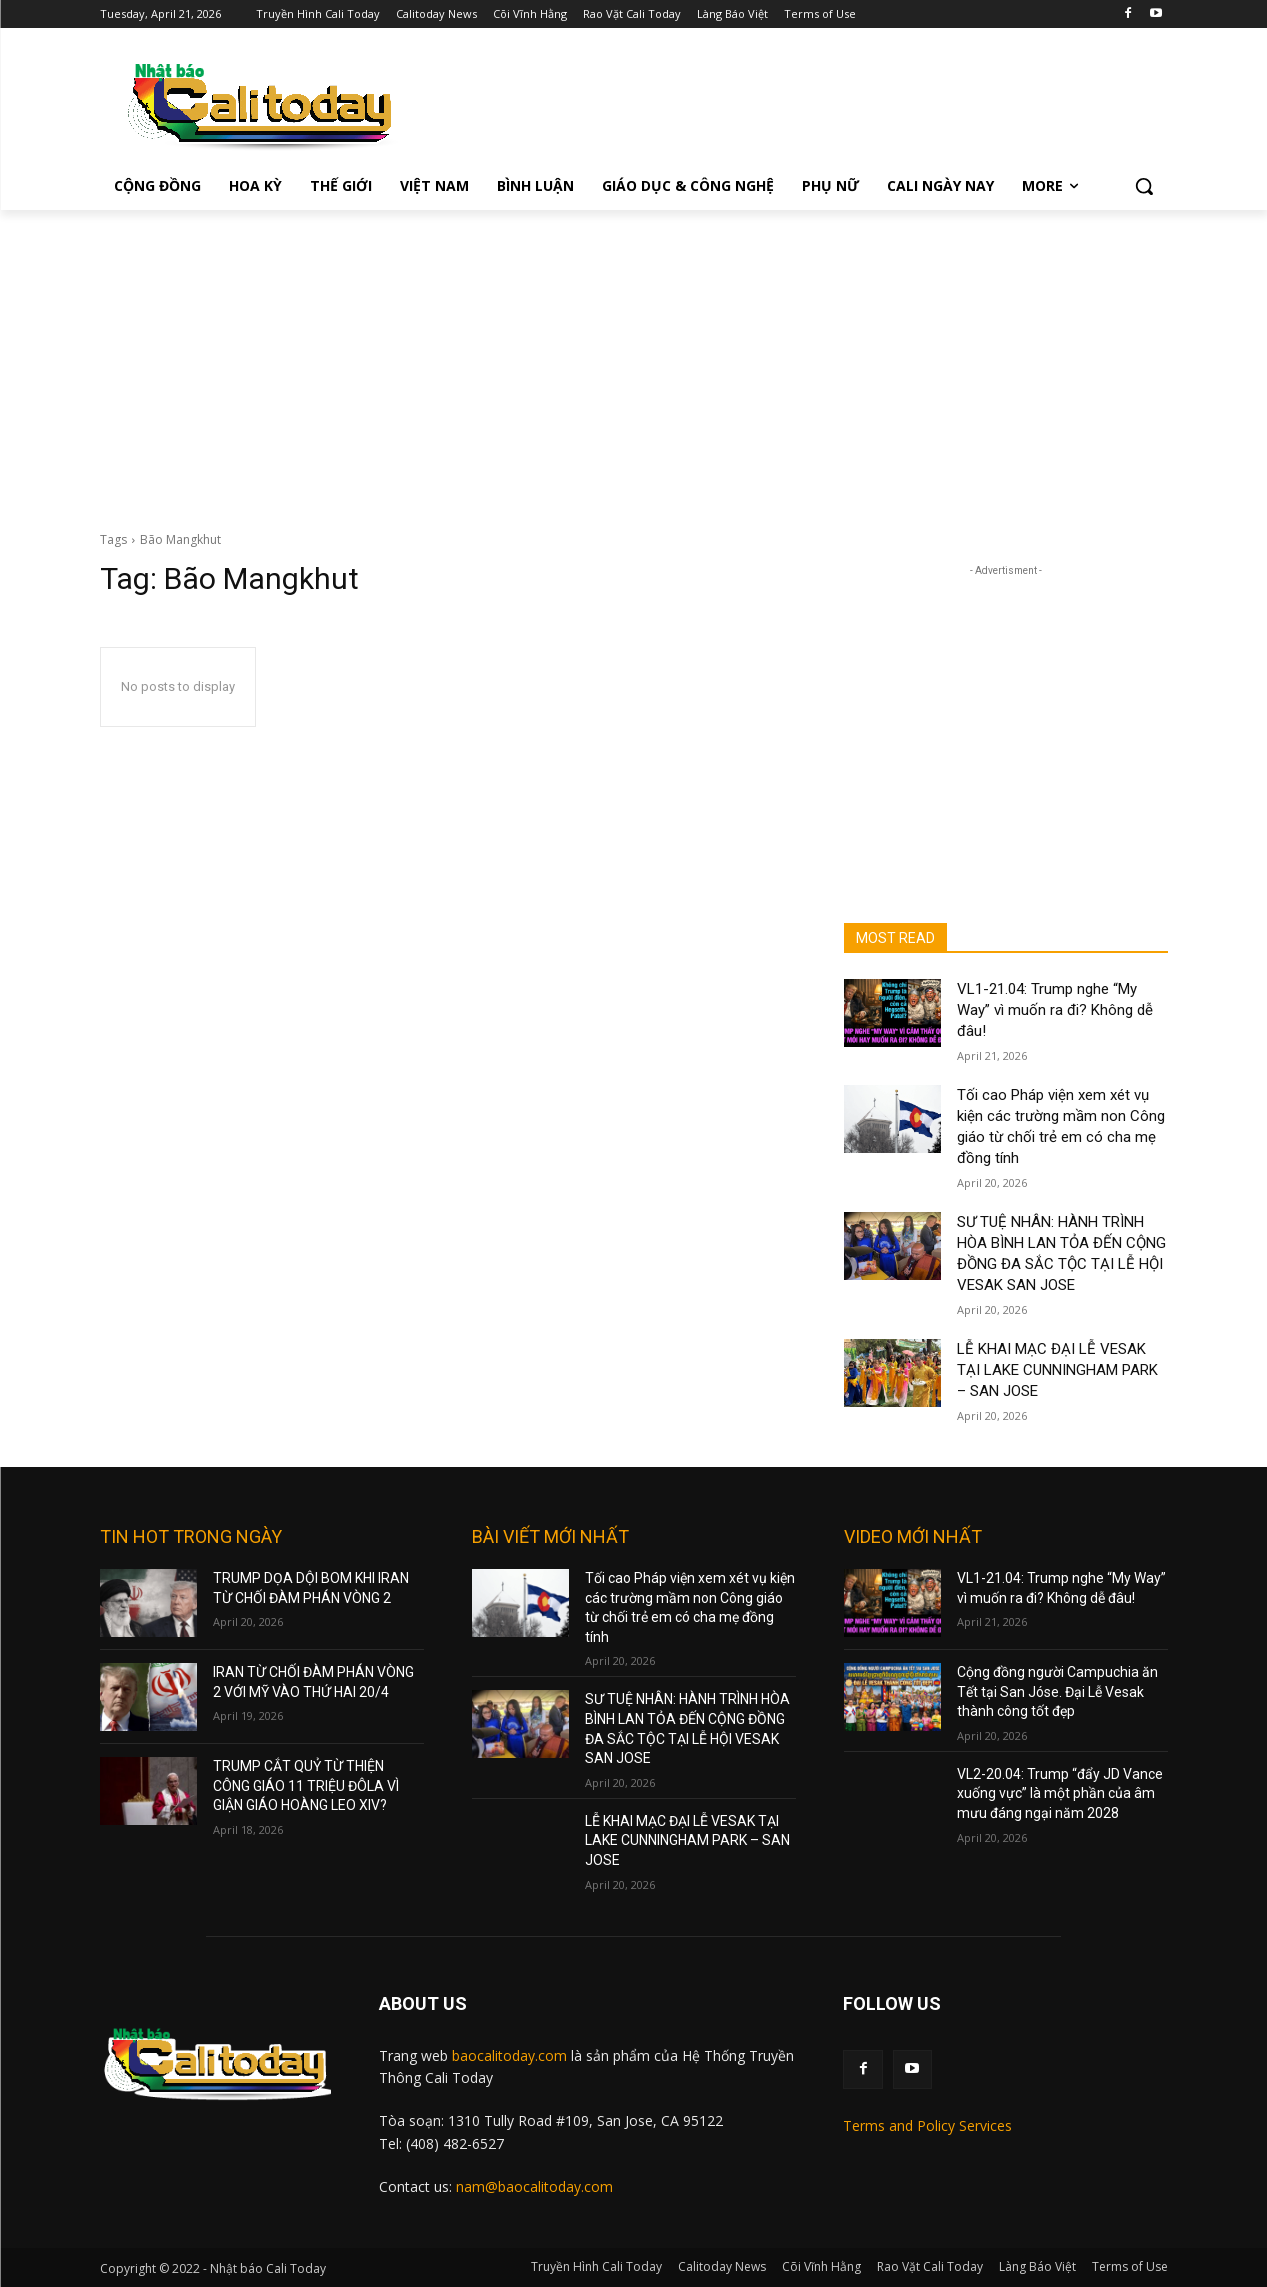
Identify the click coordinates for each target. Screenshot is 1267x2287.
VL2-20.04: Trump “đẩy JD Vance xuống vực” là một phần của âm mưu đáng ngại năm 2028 (1060, 1793)
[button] (1144, 186)
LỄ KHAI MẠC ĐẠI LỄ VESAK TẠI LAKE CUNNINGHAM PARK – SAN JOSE (1057, 1370)
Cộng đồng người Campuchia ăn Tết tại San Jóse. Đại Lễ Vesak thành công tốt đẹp (1057, 1691)
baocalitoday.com (509, 2055)
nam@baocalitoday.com (534, 2186)
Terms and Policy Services (927, 2125)
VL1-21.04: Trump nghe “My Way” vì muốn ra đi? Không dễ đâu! (1055, 1010)
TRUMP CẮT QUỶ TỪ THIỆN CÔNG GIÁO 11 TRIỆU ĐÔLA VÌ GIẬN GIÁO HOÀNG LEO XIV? (306, 1785)
